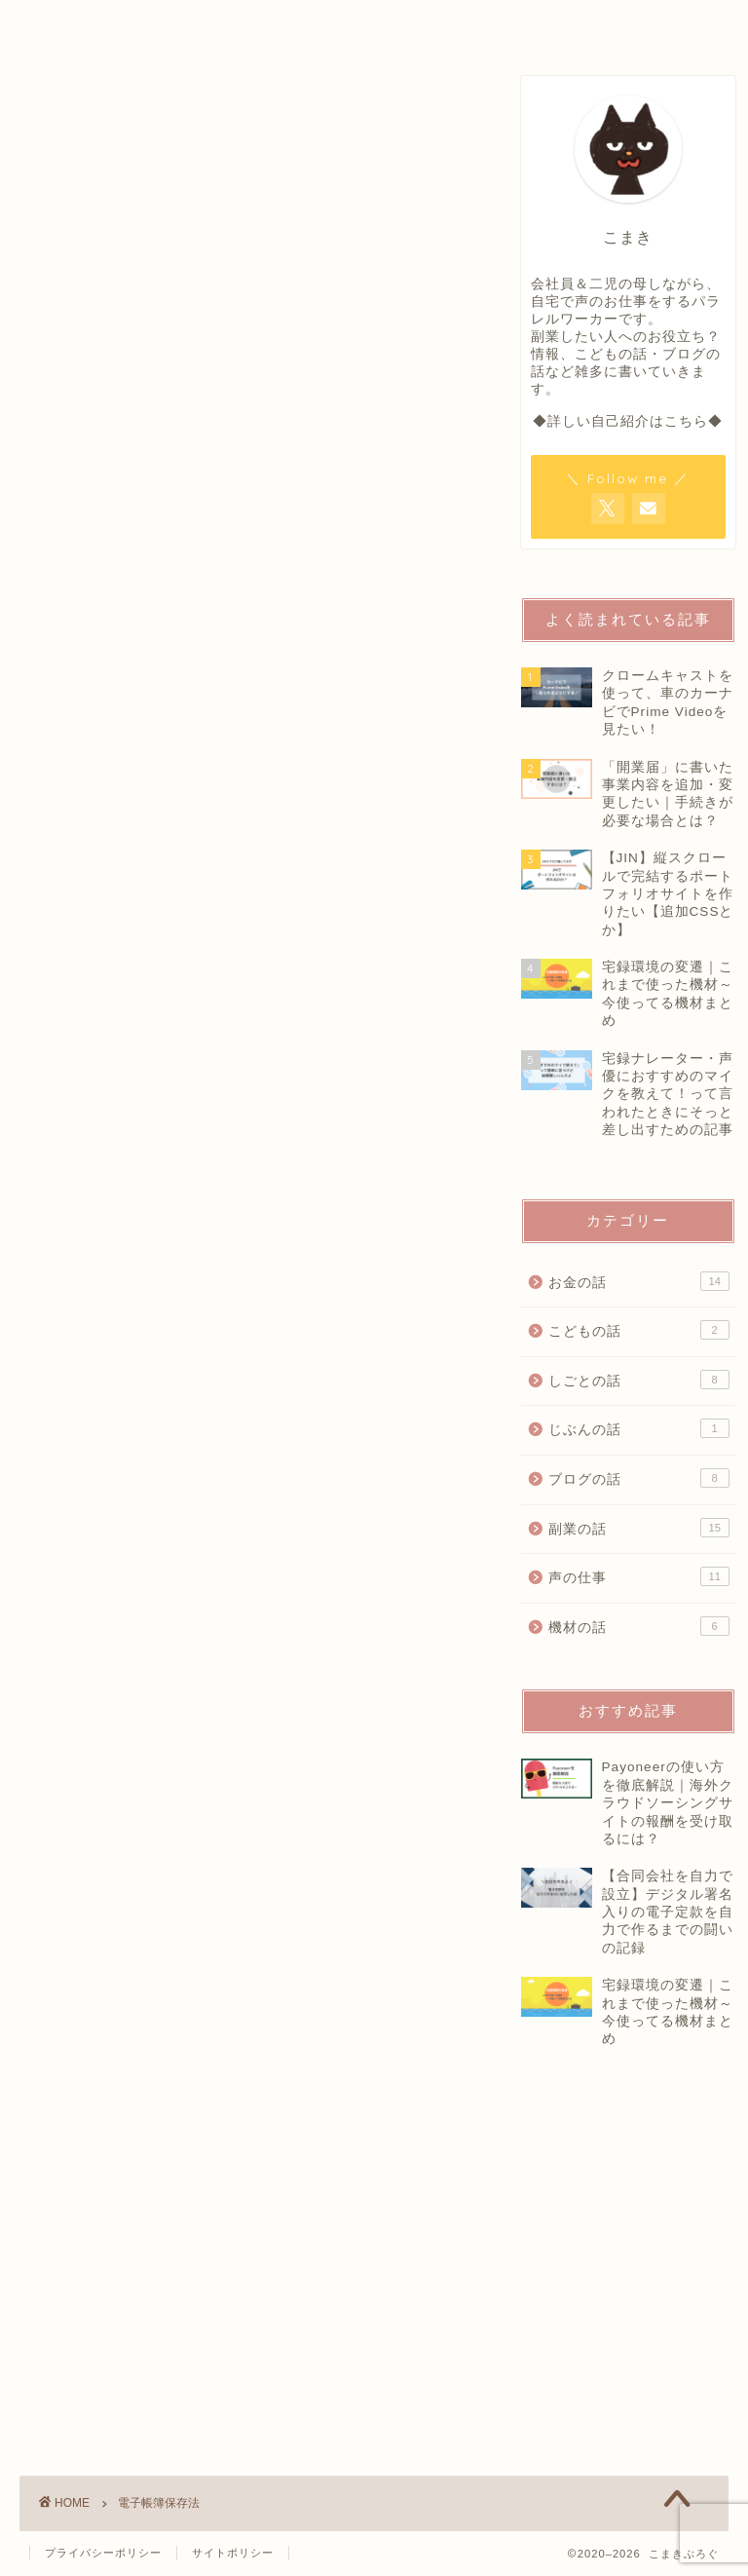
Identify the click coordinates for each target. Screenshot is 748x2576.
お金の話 (638, 1281)
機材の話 (638, 1626)
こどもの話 (638, 1330)
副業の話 (638, 1527)
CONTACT (578, 23)
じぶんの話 (638, 1428)
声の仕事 (638, 1576)
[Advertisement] (634, 2302)
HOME (95, 23)
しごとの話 (638, 1379)
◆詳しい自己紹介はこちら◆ (628, 421)
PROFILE (251, 23)
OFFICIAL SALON (414, 23)
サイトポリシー (233, 2552)
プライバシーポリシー (103, 2552)
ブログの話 (638, 1478)
